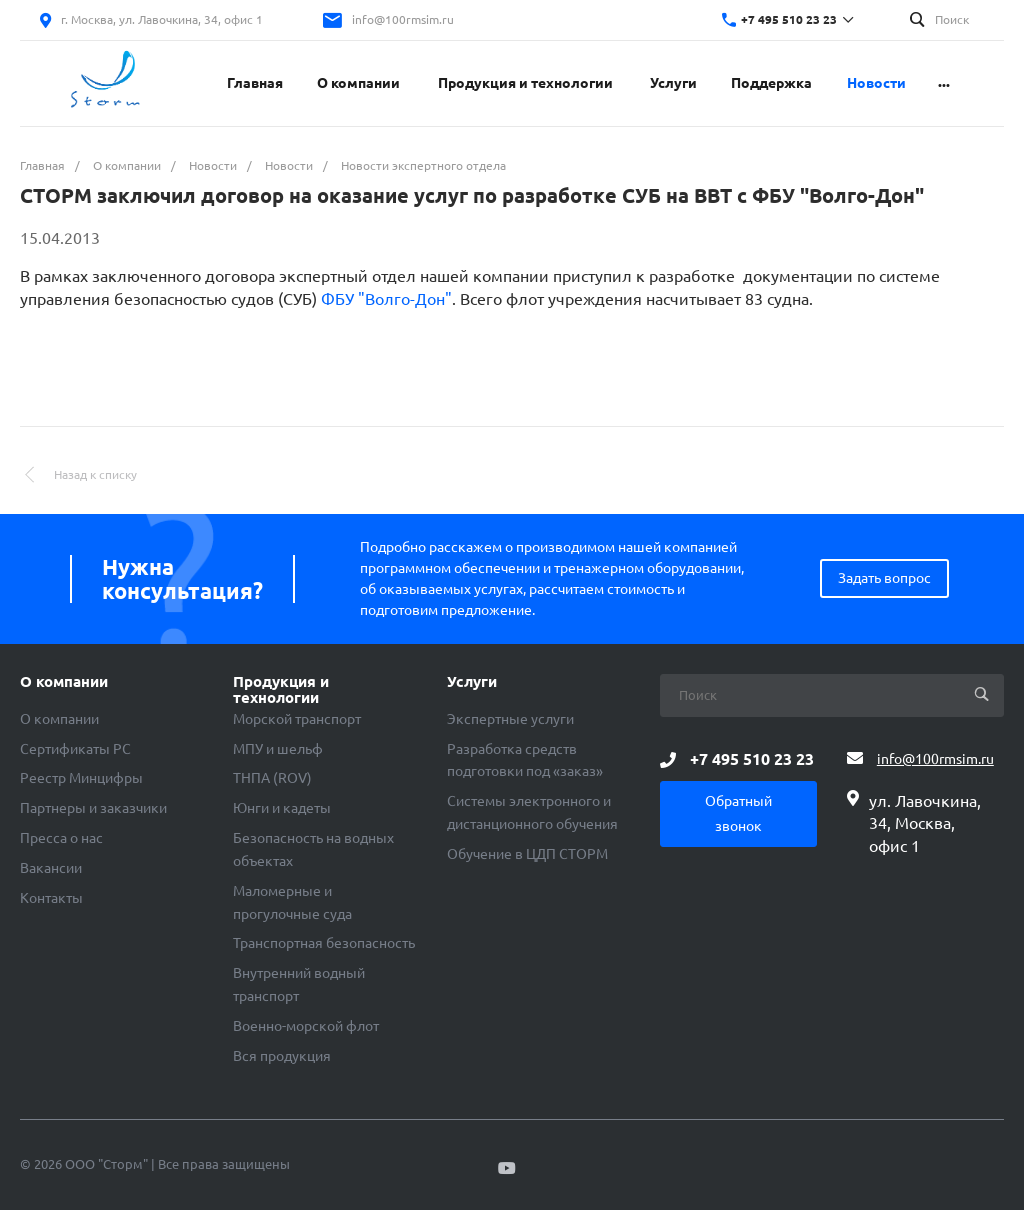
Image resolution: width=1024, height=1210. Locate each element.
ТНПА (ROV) (272, 778)
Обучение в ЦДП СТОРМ (527, 854)
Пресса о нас (61, 838)
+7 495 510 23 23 (789, 19)
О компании (64, 682)
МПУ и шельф (278, 749)
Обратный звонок (738, 813)
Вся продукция (282, 1056)
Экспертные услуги (510, 719)
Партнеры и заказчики (93, 808)
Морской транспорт (297, 719)
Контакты (51, 898)
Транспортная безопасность (324, 943)
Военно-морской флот (306, 1026)
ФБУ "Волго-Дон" (386, 299)
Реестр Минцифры (81, 778)
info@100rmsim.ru (403, 19)
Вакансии (51, 868)
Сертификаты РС (75, 749)
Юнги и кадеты (282, 808)
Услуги (472, 682)
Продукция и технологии (281, 690)
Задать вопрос (884, 578)
